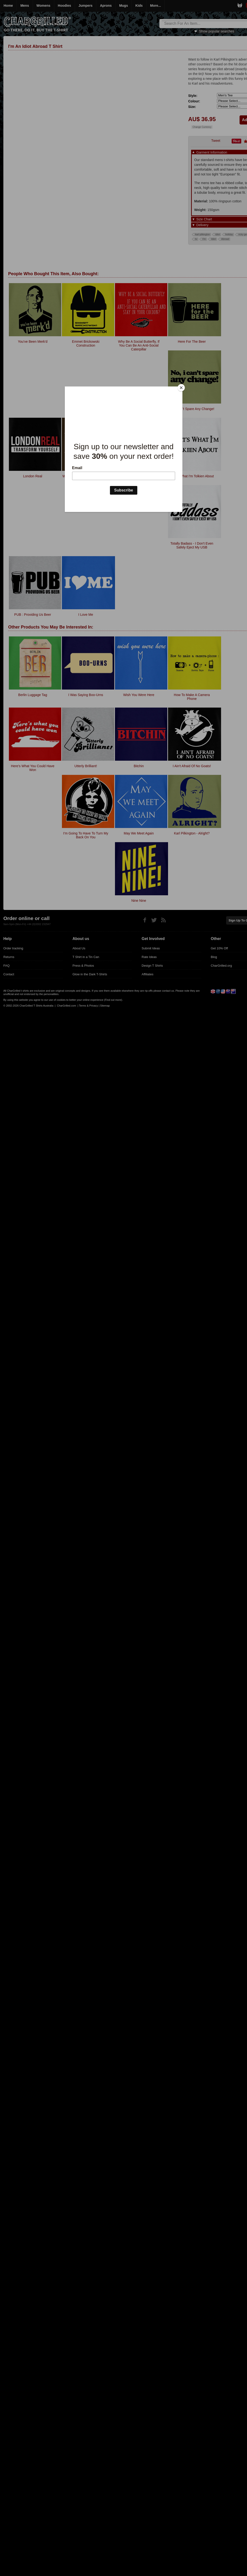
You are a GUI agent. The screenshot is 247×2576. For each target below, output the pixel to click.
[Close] (181, 387)
